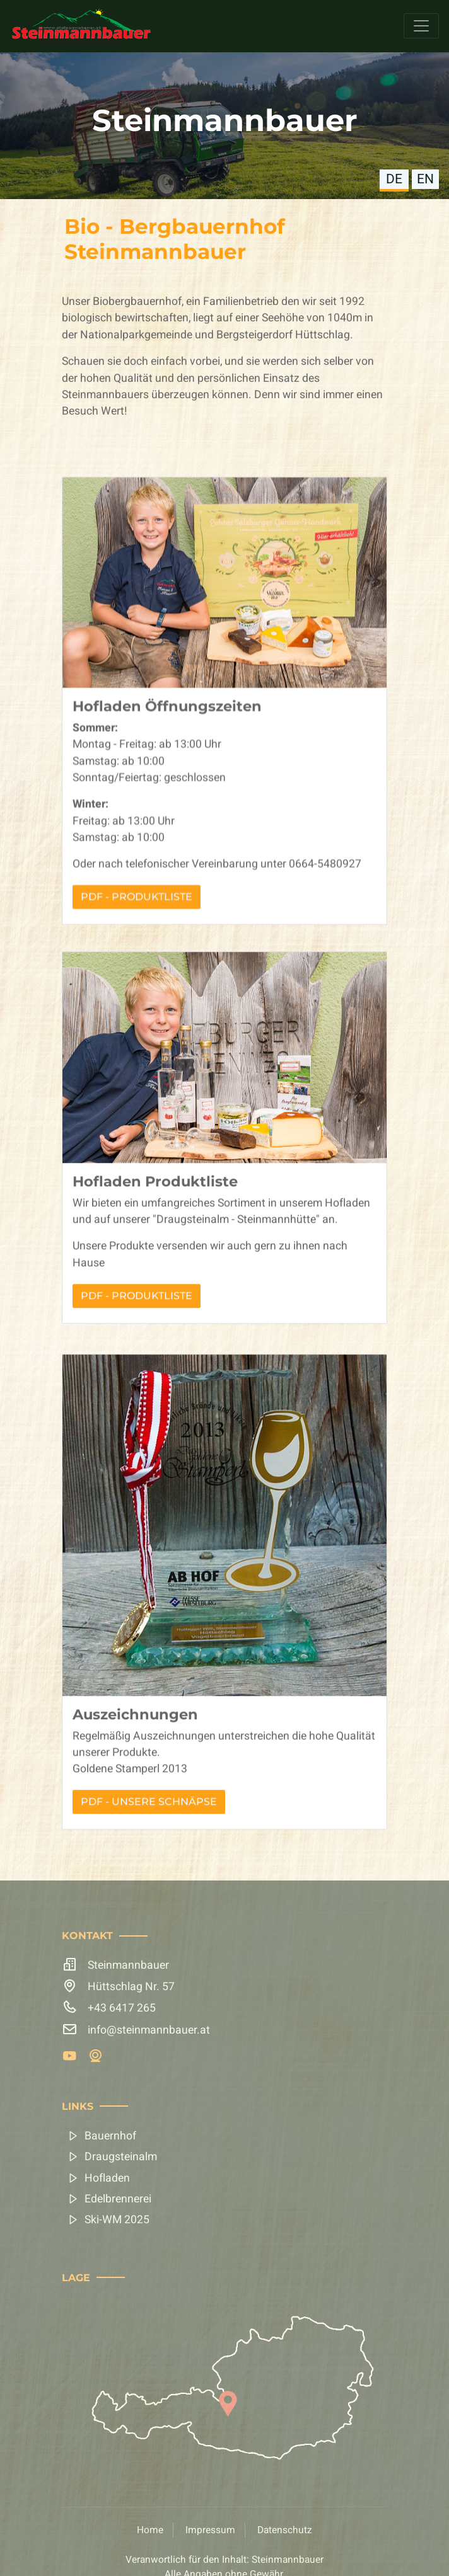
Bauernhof (110, 2136)
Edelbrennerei (118, 2199)
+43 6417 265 (122, 2008)
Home (150, 2530)
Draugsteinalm (121, 2157)
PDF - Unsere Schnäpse (149, 1863)
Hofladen (107, 2178)
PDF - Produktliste (136, 978)
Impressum (210, 2530)
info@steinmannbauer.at (149, 2030)
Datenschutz (284, 2530)
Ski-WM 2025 (117, 2220)
